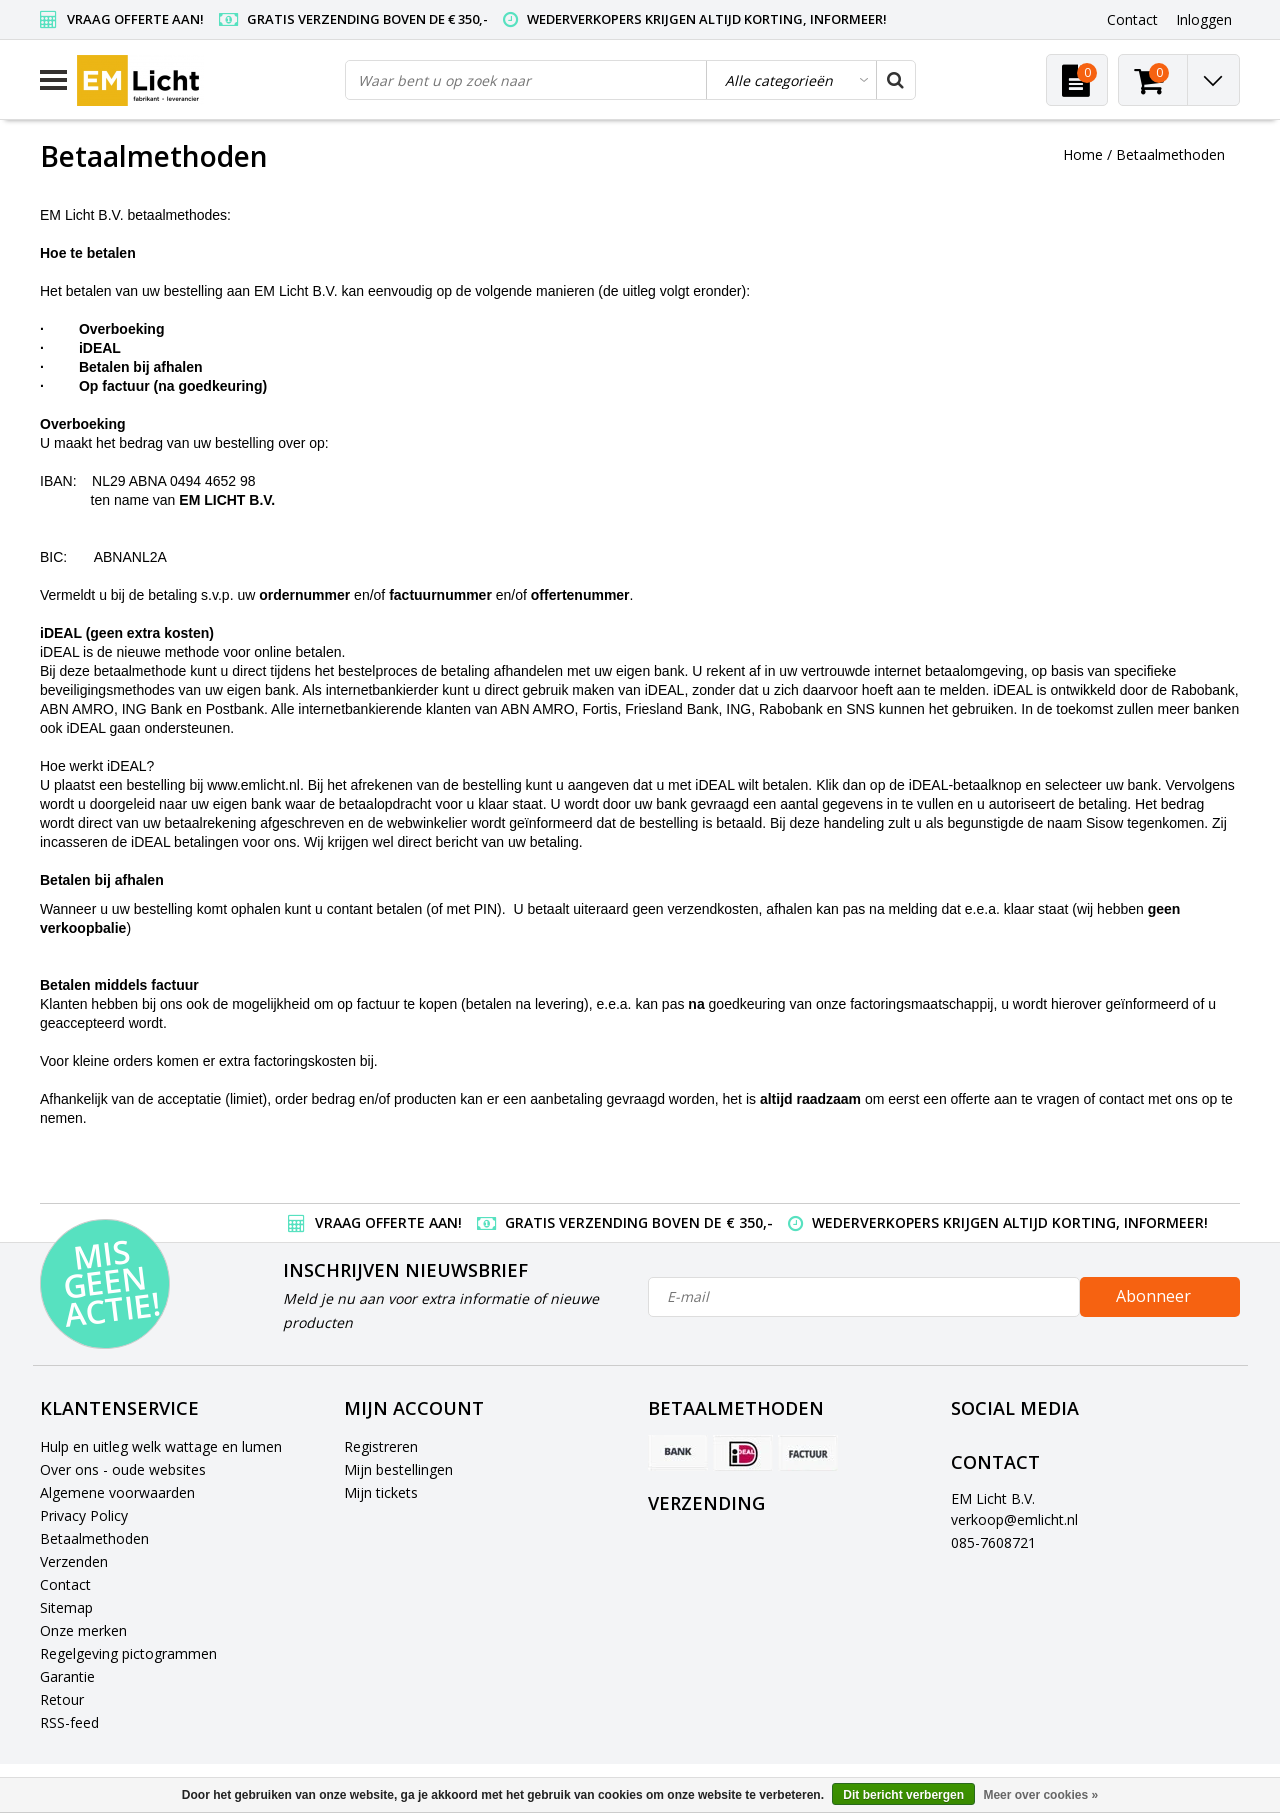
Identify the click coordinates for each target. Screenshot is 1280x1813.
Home (1083, 154)
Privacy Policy (84, 1515)
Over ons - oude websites (123, 1469)
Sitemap (66, 1607)
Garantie (67, 1676)
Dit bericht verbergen (903, 1795)
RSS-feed (69, 1722)
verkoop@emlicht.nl (1014, 1519)
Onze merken (83, 1630)
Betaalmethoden (1170, 154)
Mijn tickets (381, 1492)
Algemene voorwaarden (117, 1492)
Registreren (381, 1446)
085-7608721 (993, 1542)
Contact (65, 1584)
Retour (62, 1699)
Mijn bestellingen (398, 1469)
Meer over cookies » (1040, 1795)
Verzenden (74, 1561)
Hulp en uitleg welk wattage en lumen (161, 1446)
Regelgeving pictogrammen (128, 1653)
